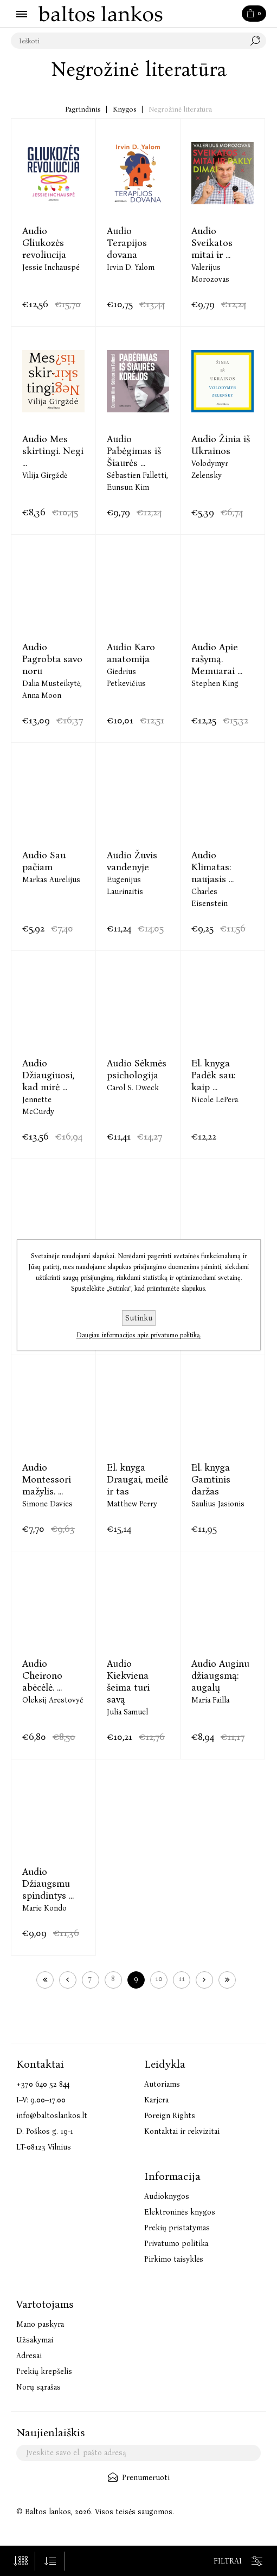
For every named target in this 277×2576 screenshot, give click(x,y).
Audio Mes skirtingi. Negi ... (52, 451)
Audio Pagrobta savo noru (52, 659)
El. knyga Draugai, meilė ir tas (137, 1479)
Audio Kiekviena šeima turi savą (128, 1681)
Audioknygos (166, 2196)
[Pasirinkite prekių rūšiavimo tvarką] (50, 2561)
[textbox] (127, 41)
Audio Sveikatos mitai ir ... (212, 243)
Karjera (156, 2100)
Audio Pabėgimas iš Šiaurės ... (134, 451)
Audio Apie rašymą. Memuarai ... (216, 659)
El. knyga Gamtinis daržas (210, 1479)
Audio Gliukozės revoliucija (44, 243)
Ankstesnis (68, 1980)
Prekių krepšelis (44, 2371)
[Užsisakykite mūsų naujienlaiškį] (138, 2453)
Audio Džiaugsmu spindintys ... (48, 1883)
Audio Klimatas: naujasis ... (212, 867)
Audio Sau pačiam (44, 861)
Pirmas (45, 1980)
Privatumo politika (176, 2243)
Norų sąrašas (38, 2387)
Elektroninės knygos (179, 2212)
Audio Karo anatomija (131, 653)
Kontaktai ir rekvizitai (182, 2131)
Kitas (204, 1980)
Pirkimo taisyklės (173, 2259)
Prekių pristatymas (177, 2227)
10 (159, 1978)
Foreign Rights (169, 2115)
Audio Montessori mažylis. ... (46, 1479)
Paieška (258, 41)
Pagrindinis (82, 109)
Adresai (29, 2355)
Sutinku (138, 1318)
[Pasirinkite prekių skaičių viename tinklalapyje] (20, 2561)
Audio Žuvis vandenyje (132, 861)
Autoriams (162, 2084)
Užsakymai (34, 2340)
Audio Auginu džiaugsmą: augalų (220, 1675)
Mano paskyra (40, 2324)
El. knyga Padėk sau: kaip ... (213, 1075)
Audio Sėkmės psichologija (136, 1069)
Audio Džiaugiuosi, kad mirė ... (48, 1075)
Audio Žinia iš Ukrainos (220, 445)
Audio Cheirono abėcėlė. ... (42, 1675)
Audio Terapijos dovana (127, 243)
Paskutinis (227, 1980)
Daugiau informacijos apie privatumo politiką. (138, 1335)
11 (181, 1978)
